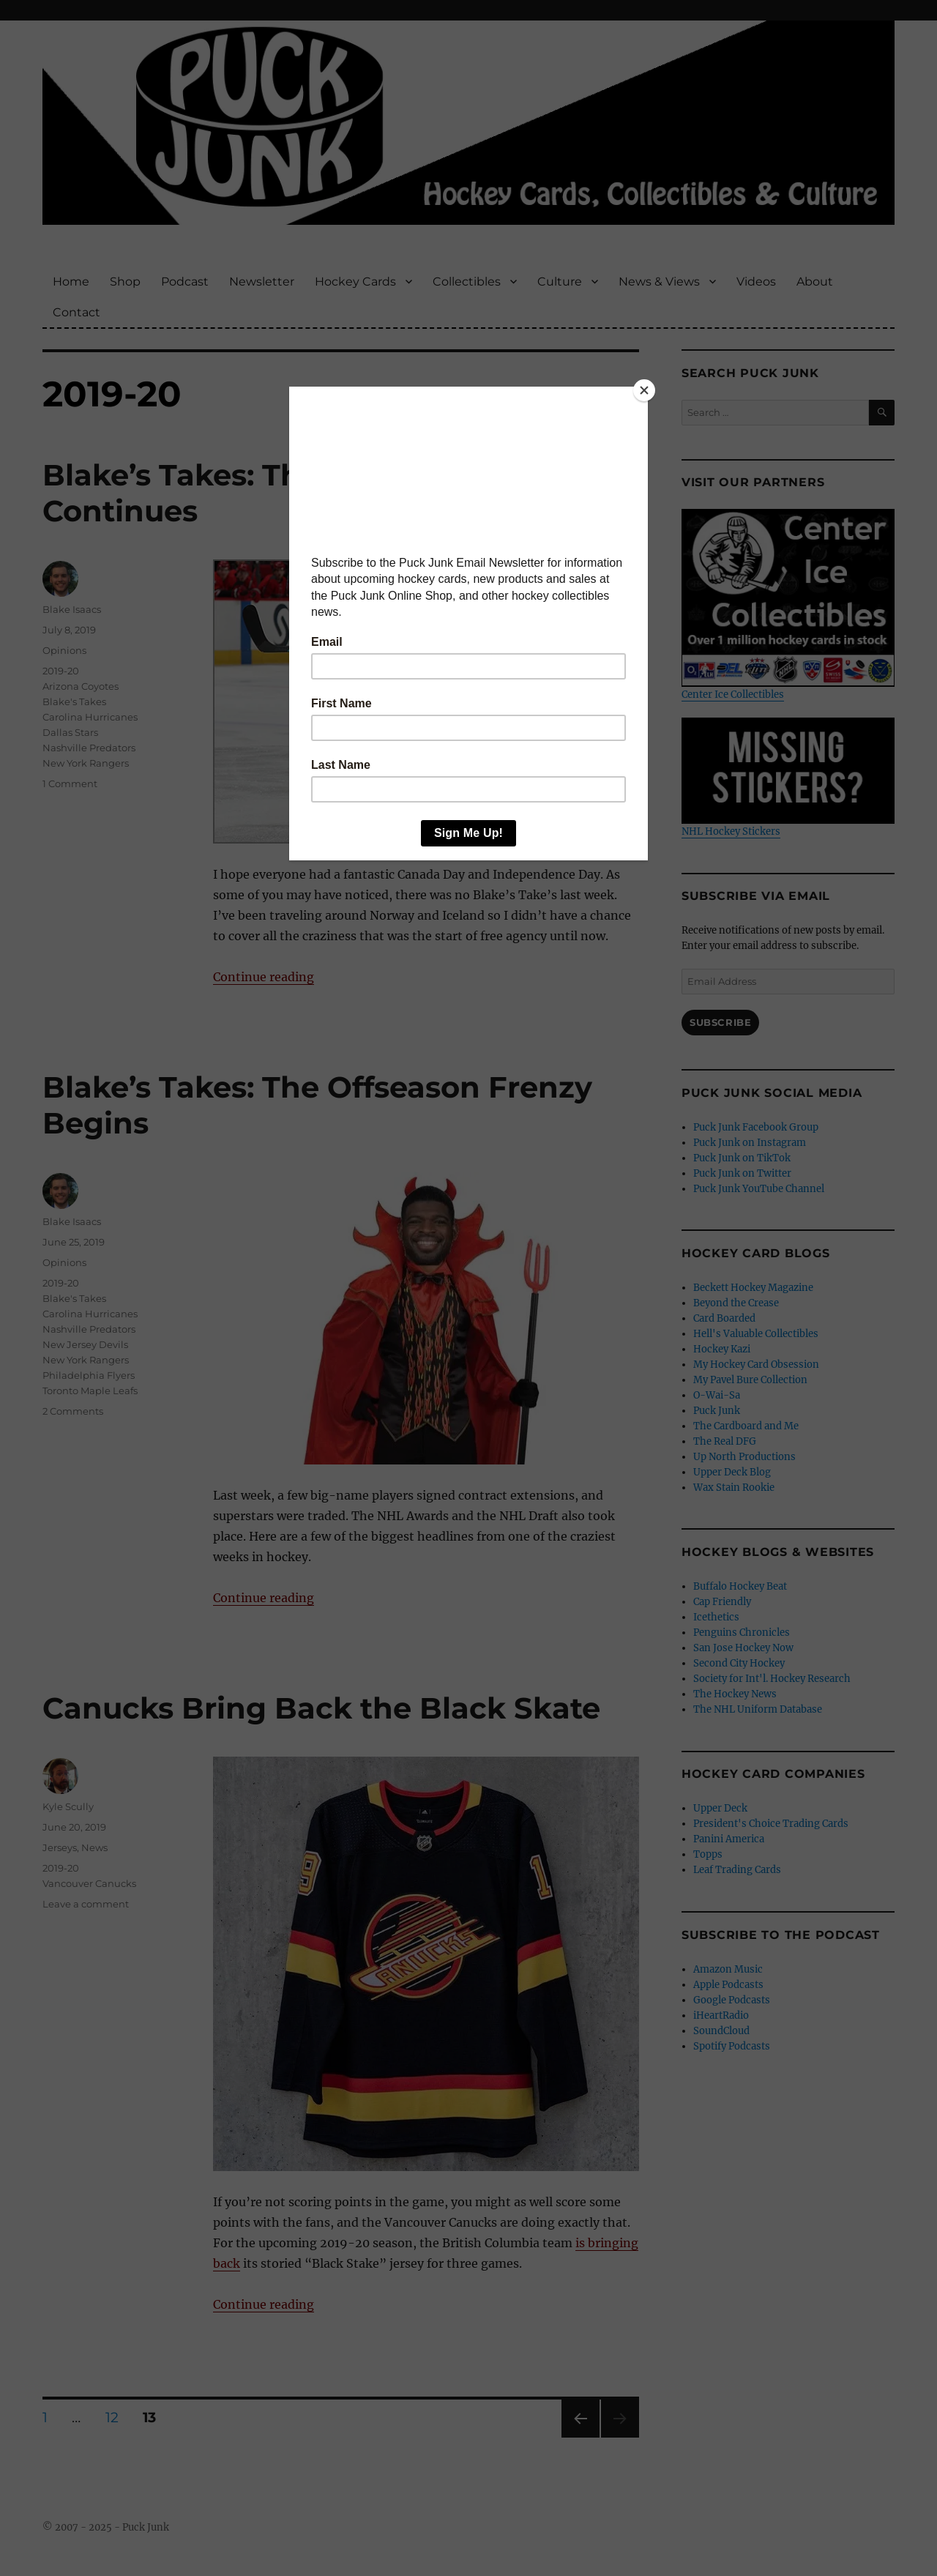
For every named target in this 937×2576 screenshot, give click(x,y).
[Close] (644, 390)
